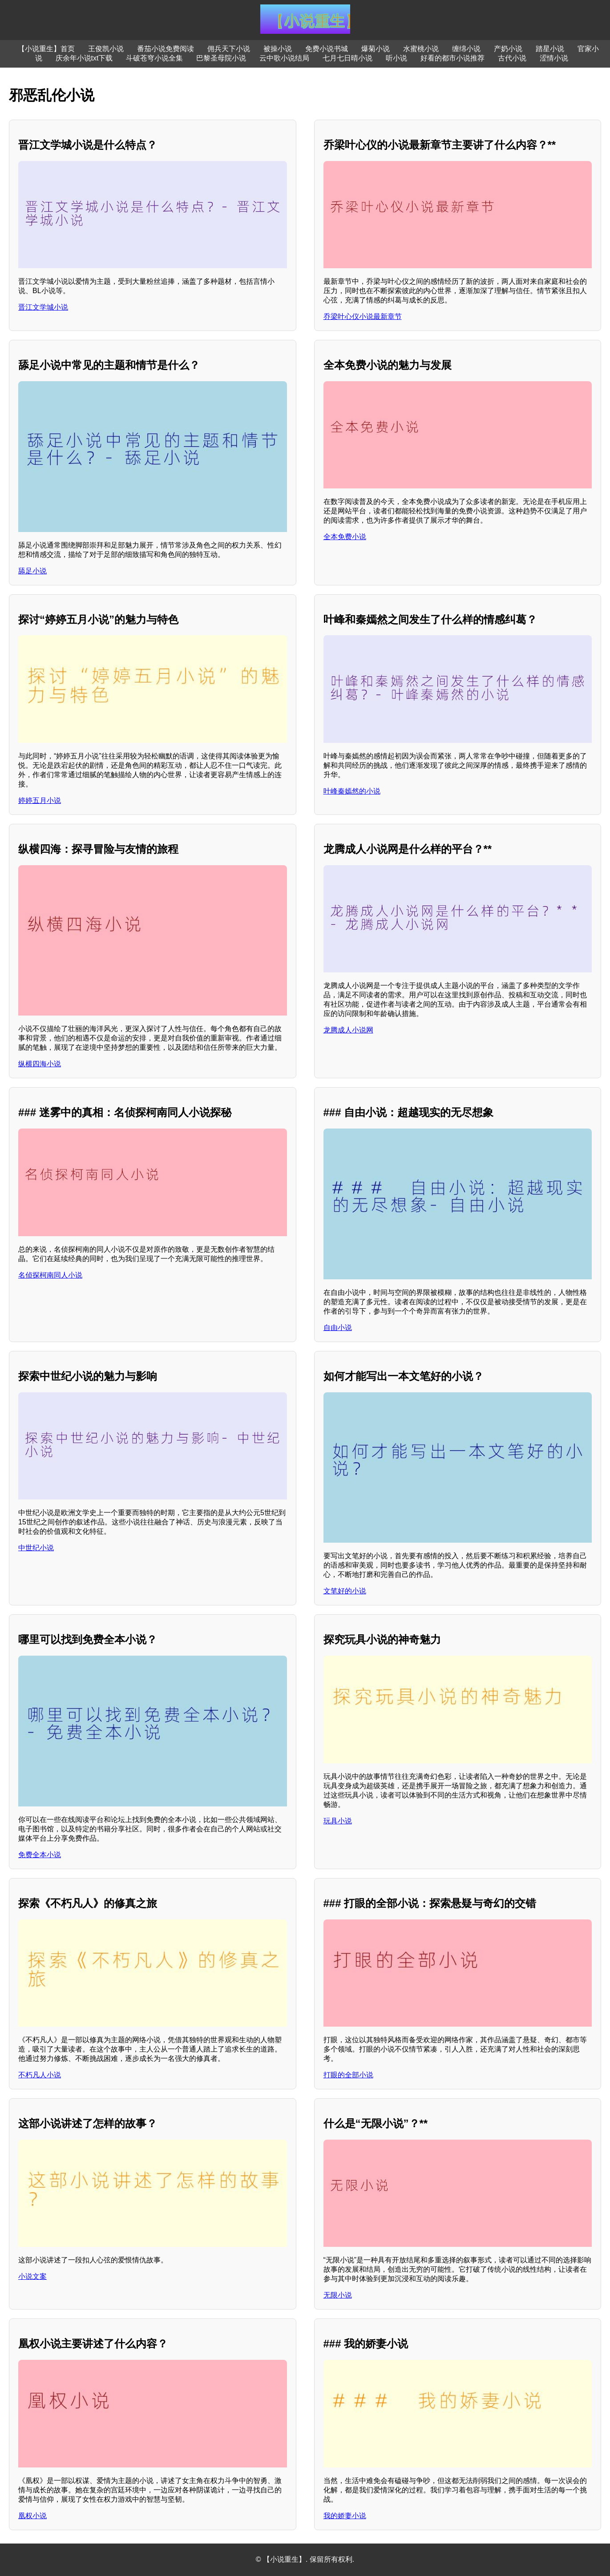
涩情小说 (554, 58)
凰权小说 (32, 2516)
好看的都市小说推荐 (452, 58)
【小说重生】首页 (46, 48)
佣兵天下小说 (228, 48)
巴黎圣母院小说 (221, 58)
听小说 (396, 58)
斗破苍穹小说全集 (154, 58)
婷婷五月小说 (39, 800)
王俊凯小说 (106, 48)
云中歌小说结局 (284, 58)
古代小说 (512, 58)
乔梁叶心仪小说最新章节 (362, 316)
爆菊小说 (375, 48)
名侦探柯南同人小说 (50, 1275)
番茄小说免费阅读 (165, 48)
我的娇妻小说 (344, 2516)
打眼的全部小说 (348, 2075)
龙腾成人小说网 (348, 1030)
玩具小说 (337, 1821)
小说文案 (32, 2276)
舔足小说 (32, 571)
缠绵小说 (466, 48)
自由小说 (337, 1327)
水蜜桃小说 (421, 48)
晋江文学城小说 (43, 307)
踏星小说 (550, 48)
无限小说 (337, 2295)
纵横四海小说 (39, 1064)
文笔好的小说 (344, 1591)
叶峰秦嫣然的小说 (351, 791)
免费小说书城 (326, 48)
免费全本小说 (39, 1854)
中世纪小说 (36, 1548)
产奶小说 (508, 48)
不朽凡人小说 (39, 2075)
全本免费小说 (344, 536)
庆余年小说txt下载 (84, 58)
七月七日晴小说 (347, 58)
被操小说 (277, 48)
